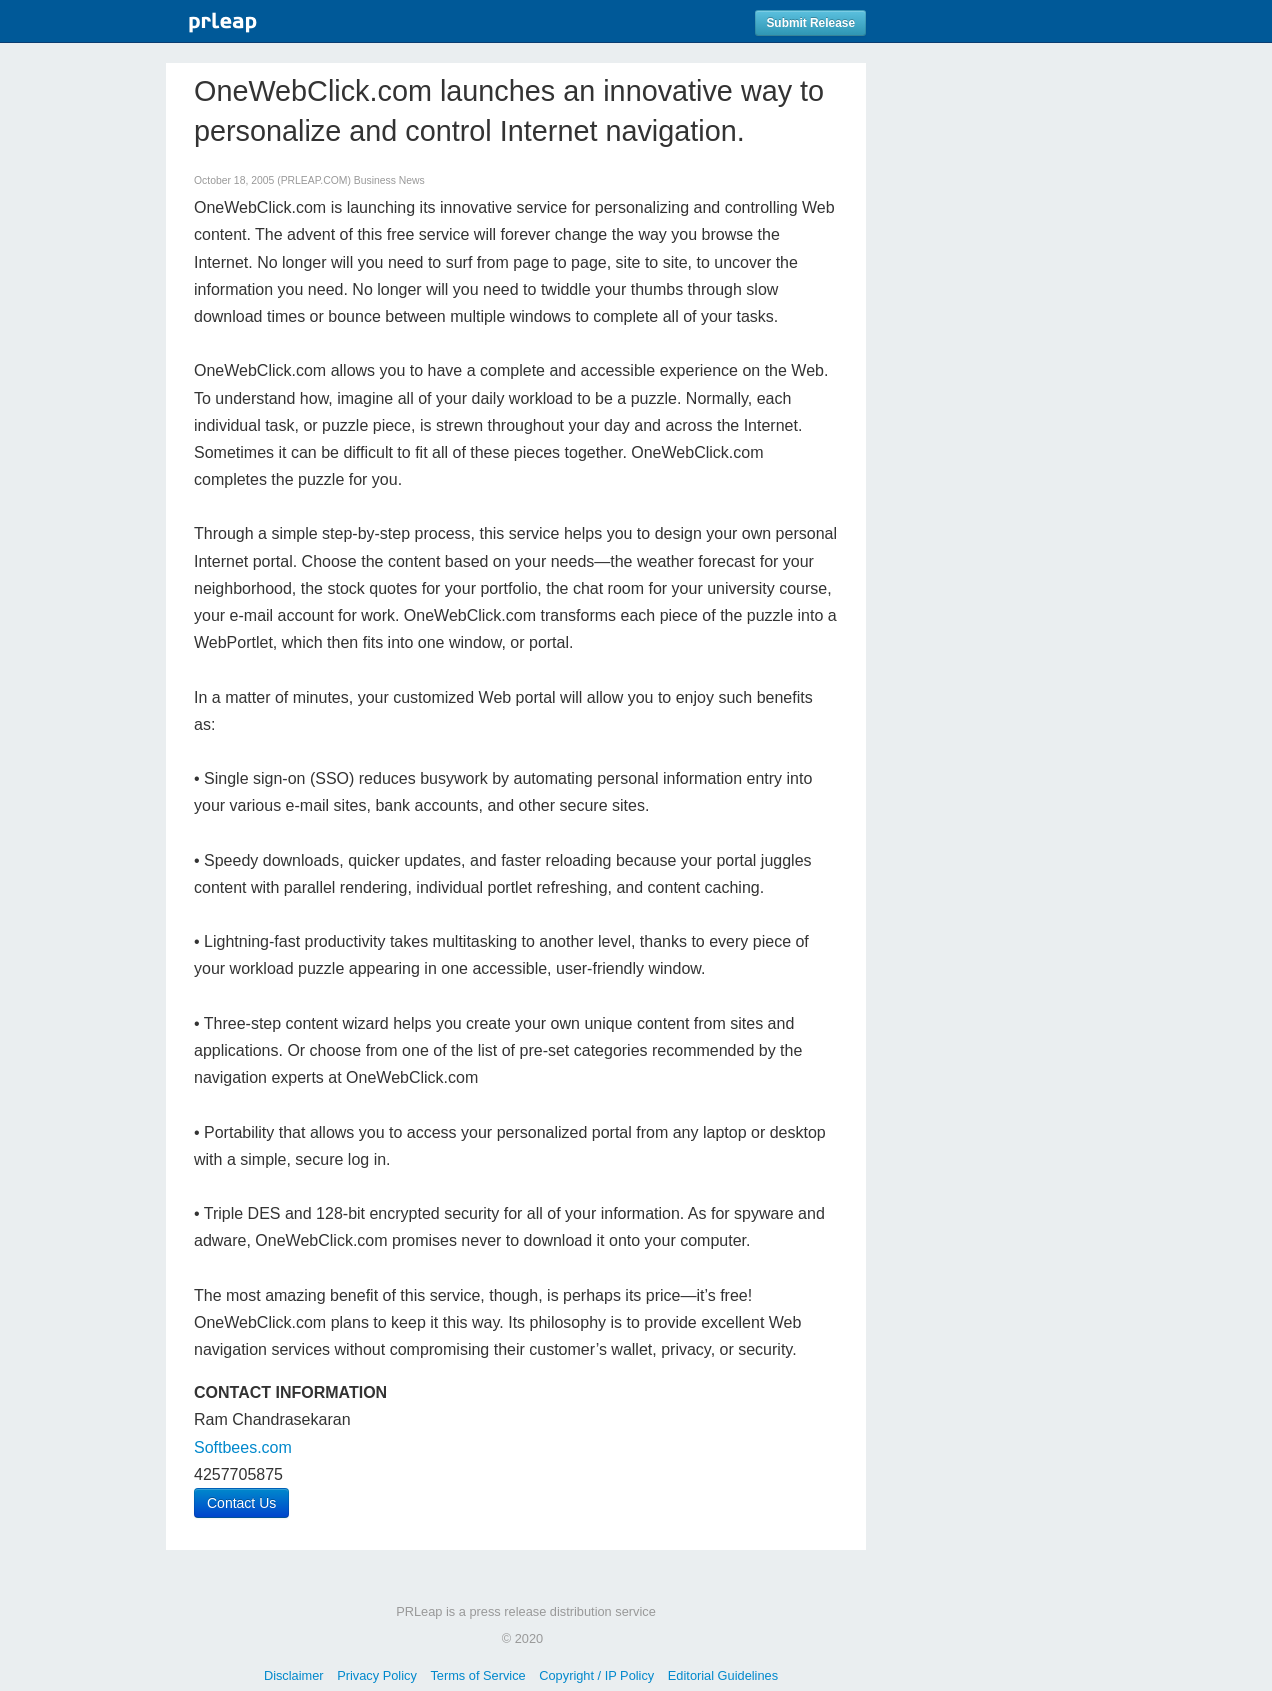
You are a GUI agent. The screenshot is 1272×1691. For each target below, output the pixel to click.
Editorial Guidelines (723, 1675)
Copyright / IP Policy (596, 1675)
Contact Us (241, 1503)
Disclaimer (294, 1675)
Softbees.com (243, 1447)
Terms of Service (477, 1675)
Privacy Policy (377, 1675)
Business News (389, 180)
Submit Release (810, 23)
